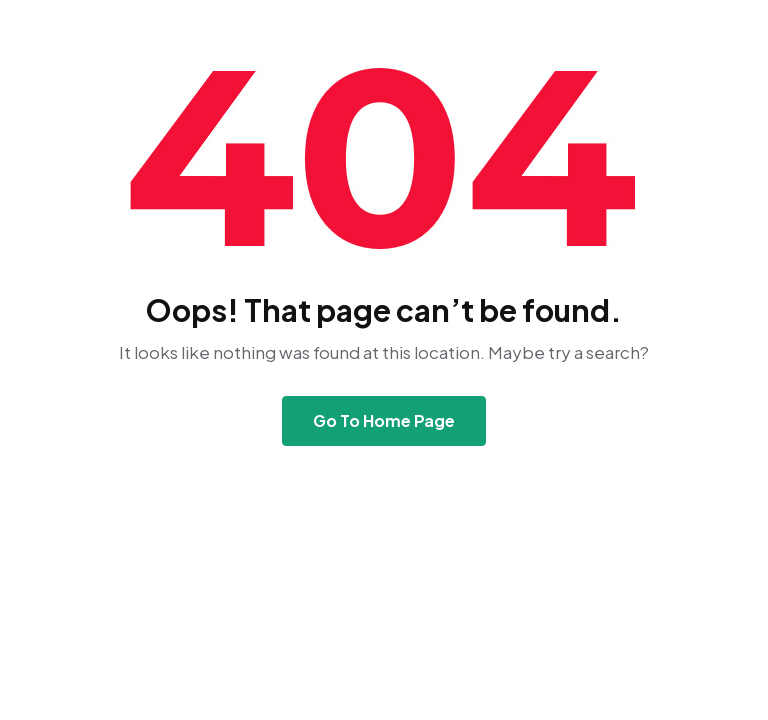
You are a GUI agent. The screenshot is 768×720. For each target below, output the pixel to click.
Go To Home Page (384, 420)
